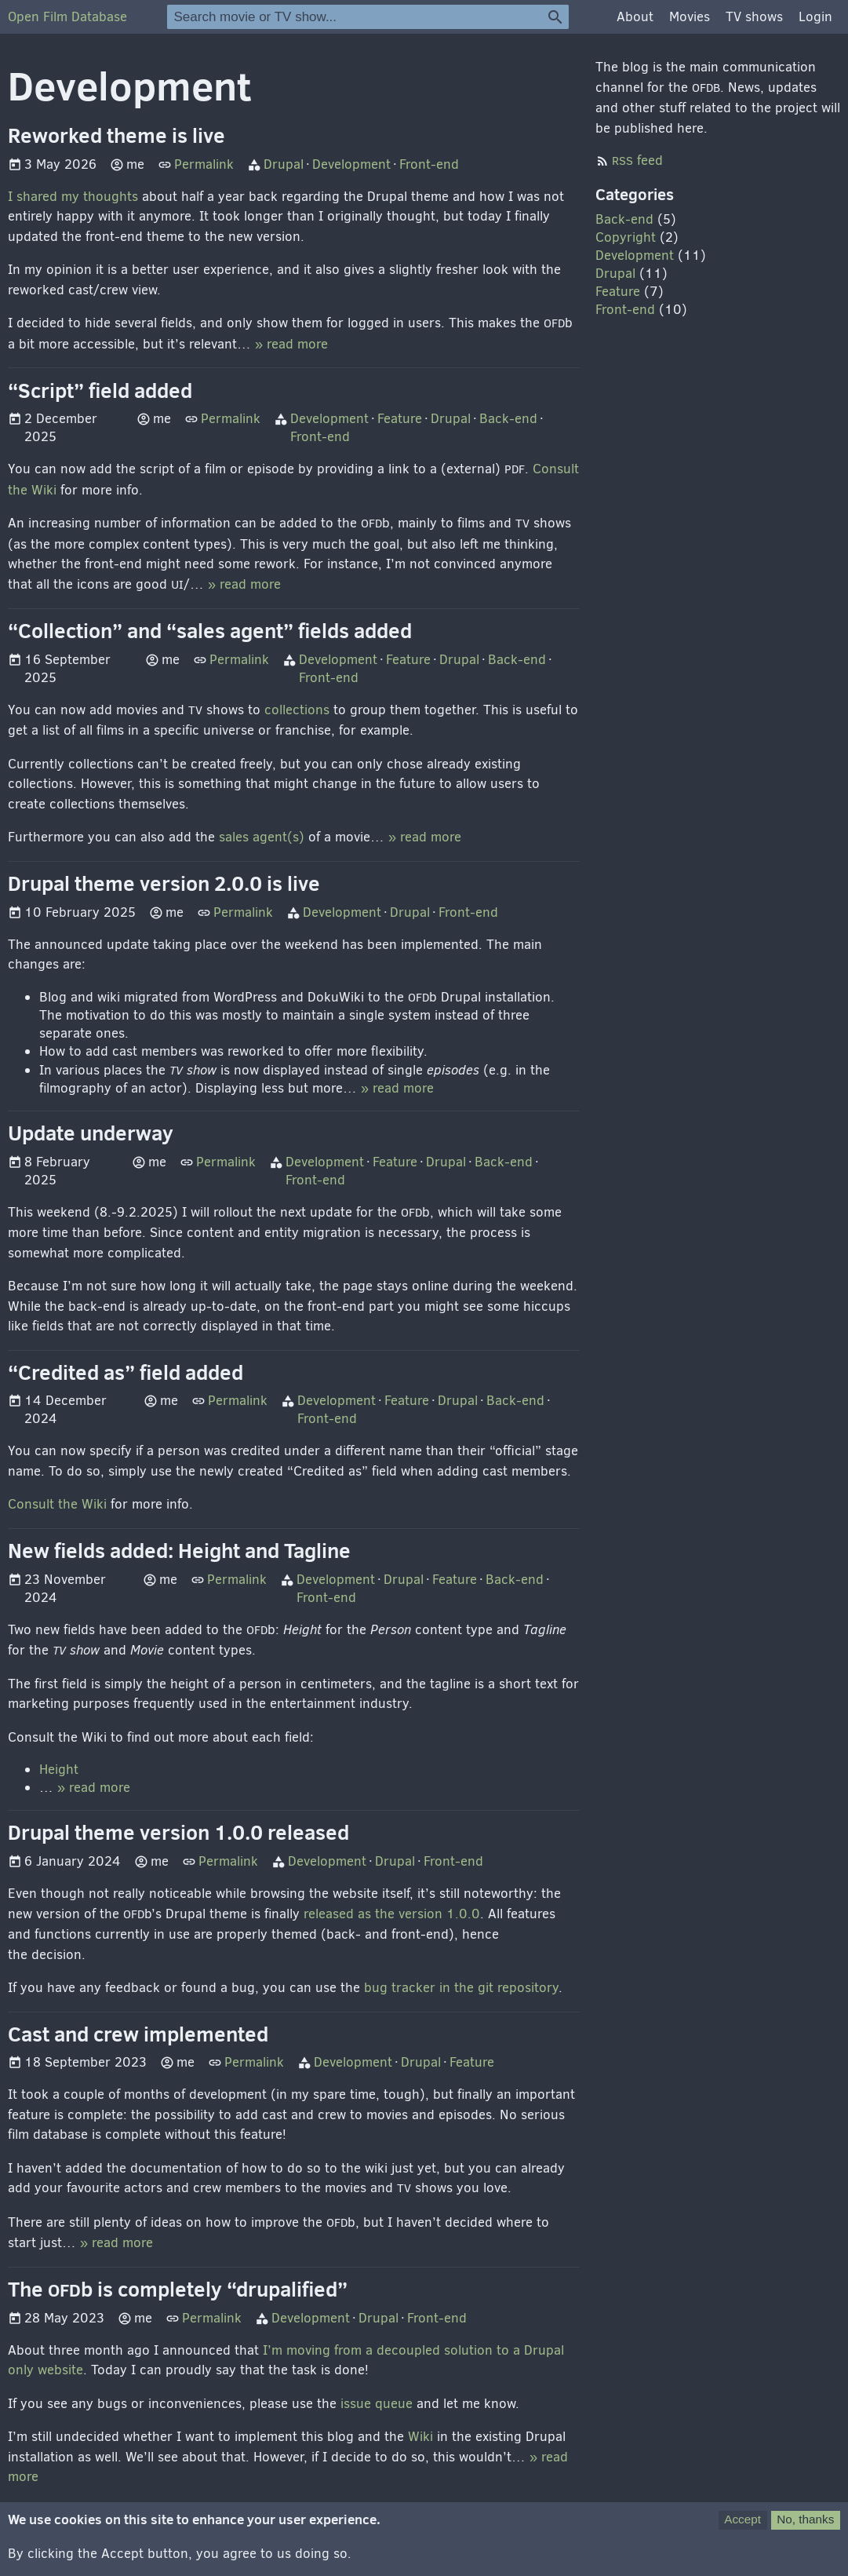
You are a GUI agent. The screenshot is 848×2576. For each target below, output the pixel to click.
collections (296, 710)
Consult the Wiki (57, 1504)
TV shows (754, 17)
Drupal (284, 164)
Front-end (429, 164)
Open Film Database (67, 17)
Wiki (420, 2437)
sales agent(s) (261, 837)
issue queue (376, 2404)
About (635, 17)
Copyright (625, 237)
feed (637, 160)
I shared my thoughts (73, 197)
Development (351, 164)
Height (58, 1770)
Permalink (204, 164)
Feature (399, 419)
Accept (742, 2527)
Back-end (508, 419)
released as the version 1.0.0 (392, 1914)
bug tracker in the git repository (461, 1988)
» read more (291, 344)
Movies (689, 17)
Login (815, 17)
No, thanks (805, 2527)
